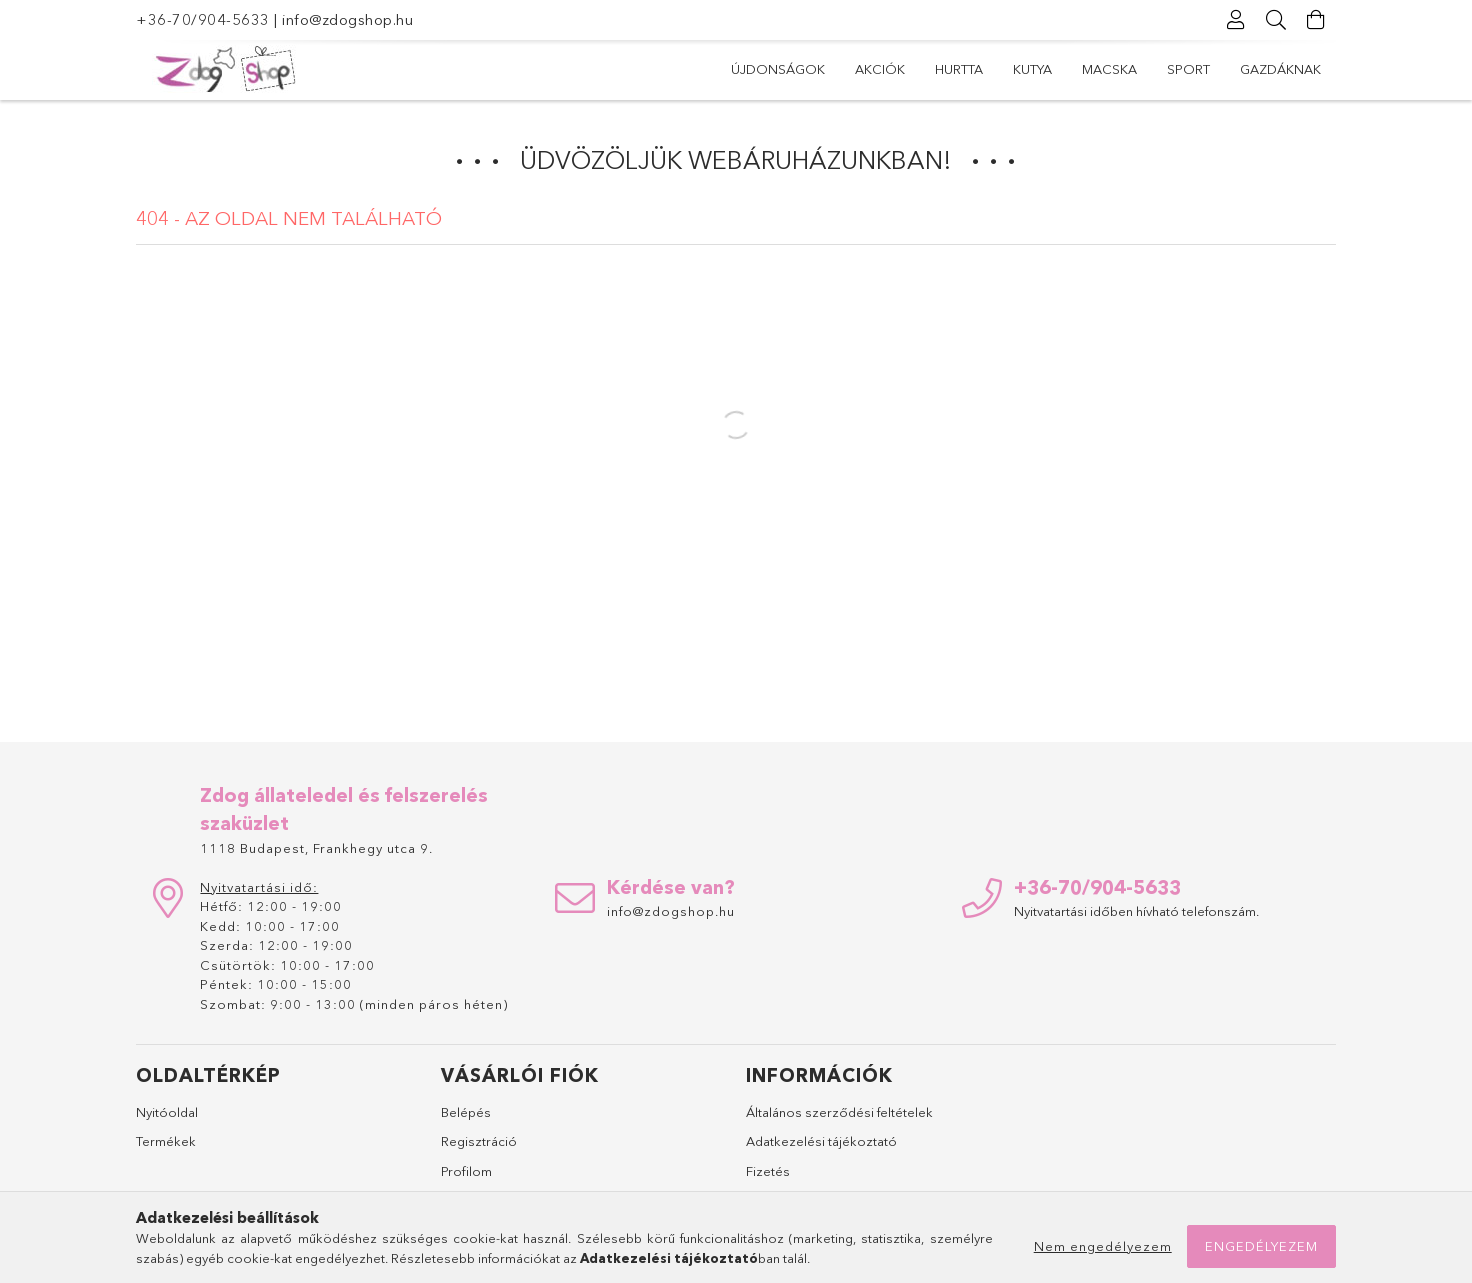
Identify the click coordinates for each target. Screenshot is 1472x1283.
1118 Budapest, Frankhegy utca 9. (316, 848)
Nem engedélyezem (1103, 1246)
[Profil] (1236, 20)
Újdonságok (778, 69)
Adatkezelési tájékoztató (821, 1141)
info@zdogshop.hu (347, 19)
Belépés (466, 1112)
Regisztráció (479, 1141)
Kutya (1032, 69)
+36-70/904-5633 (203, 19)
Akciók (880, 69)
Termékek (166, 1141)
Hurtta (959, 69)
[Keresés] (1276, 20)
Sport (1188, 69)
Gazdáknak (1280, 69)
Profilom (466, 1171)
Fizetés (768, 1171)
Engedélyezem (1261, 1246)
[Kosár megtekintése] (1316, 20)
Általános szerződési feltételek (839, 1112)
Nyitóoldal (167, 1112)
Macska (1109, 69)
